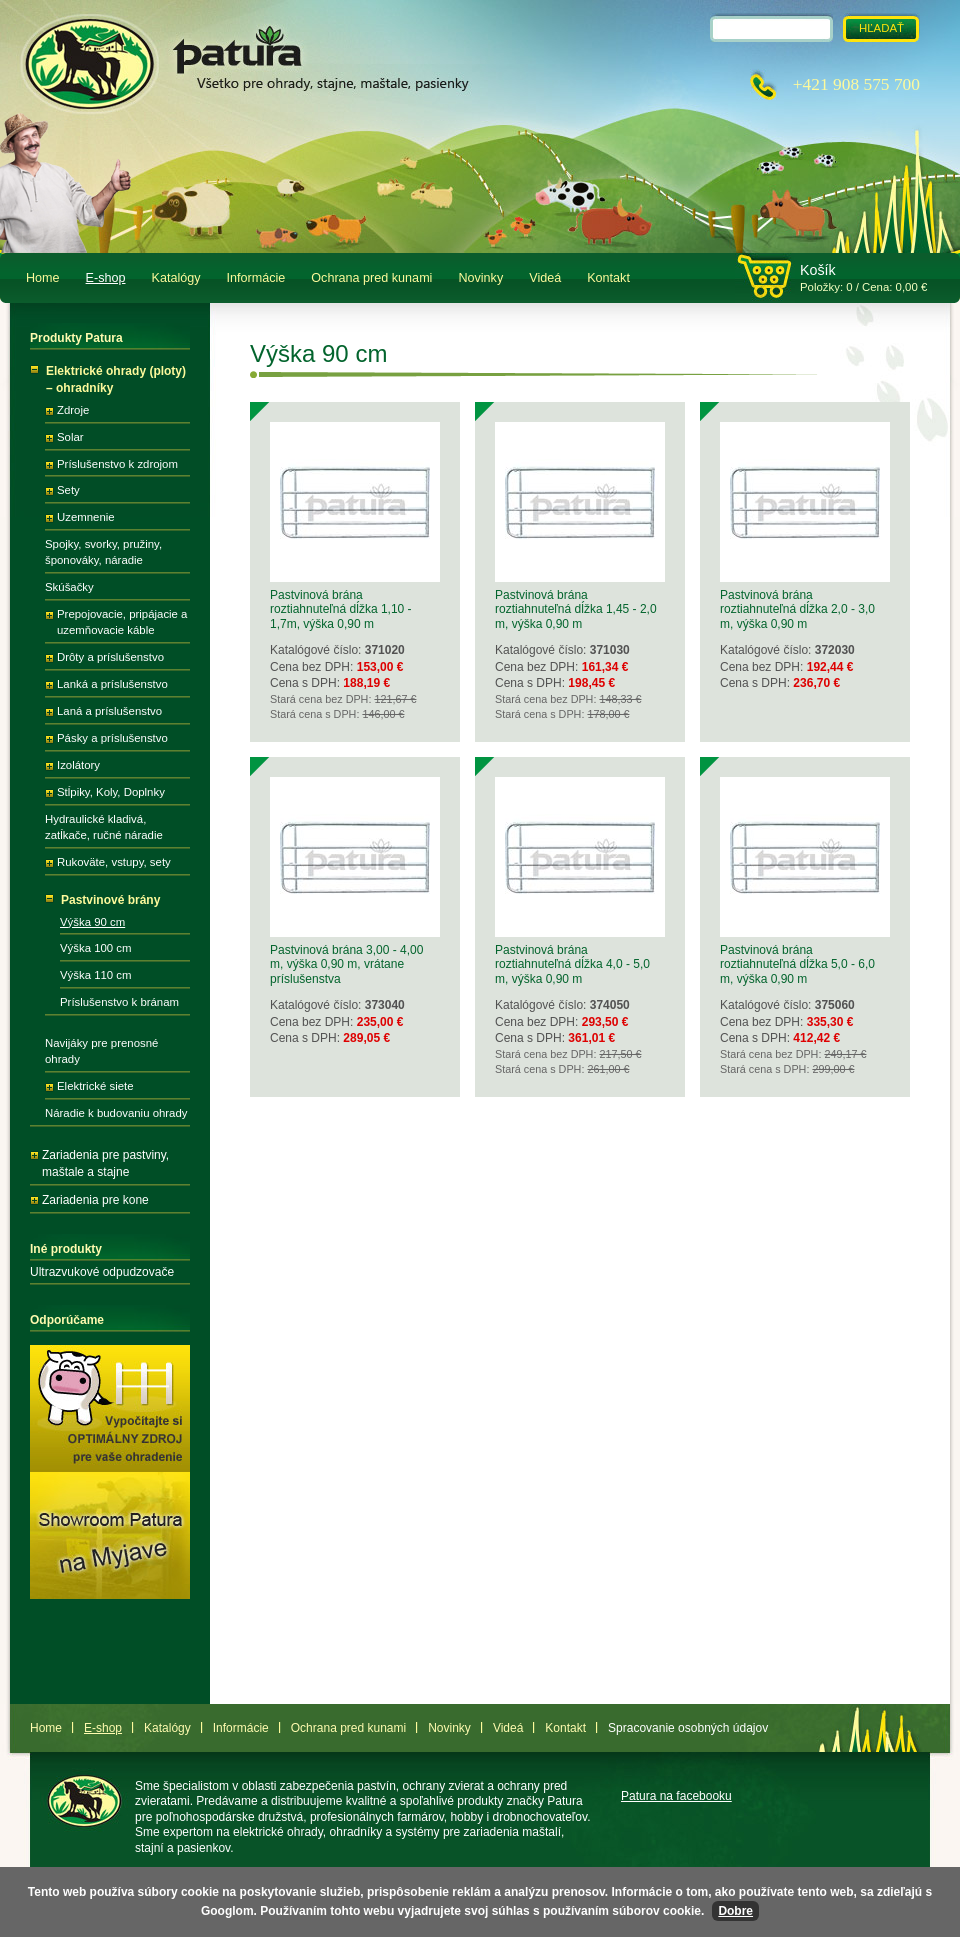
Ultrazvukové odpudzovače (102, 1272)
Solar (70, 437)
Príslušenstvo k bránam (119, 1002)
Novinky (480, 278)
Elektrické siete (95, 1086)
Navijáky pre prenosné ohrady (101, 1051)
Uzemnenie (86, 517)
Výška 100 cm (96, 948)
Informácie (256, 278)
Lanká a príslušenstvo (112, 684)
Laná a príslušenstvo (109, 711)
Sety (68, 490)
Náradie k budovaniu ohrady (116, 1113)
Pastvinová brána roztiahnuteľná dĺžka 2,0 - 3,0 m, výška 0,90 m (797, 609)
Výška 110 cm (96, 975)
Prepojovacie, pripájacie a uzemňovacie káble (122, 622)
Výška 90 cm (92, 922)
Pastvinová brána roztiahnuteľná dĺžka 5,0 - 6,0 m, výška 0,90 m (797, 964)
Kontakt (608, 278)
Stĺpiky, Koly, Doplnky (111, 792)
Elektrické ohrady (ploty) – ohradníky (116, 379)
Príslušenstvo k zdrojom (117, 464)
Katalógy (176, 278)
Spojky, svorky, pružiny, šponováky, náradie (103, 552)
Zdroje (73, 410)
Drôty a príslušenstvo (110, 657)
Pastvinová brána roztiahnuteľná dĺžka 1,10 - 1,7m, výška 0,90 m (341, 609)
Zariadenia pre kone (95, 1200)
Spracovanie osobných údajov (688, 1728)
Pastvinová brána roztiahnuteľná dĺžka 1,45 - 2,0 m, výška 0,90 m (576, 609)
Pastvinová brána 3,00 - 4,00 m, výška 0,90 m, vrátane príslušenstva (346, 964)
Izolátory (78, 765)
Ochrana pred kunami (371, 278)
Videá (545, 278)
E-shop (106, 278)
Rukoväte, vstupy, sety (114, 862)
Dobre (735, 1911)
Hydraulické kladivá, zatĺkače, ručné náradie (104, 827)
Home (43, 278)
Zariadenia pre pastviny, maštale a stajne (105, 1163)
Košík (818, 270)
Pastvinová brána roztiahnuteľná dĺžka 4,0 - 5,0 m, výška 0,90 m (572, 964)
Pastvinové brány (110, 900)
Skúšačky (69, 587)
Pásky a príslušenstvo (112, 738)
